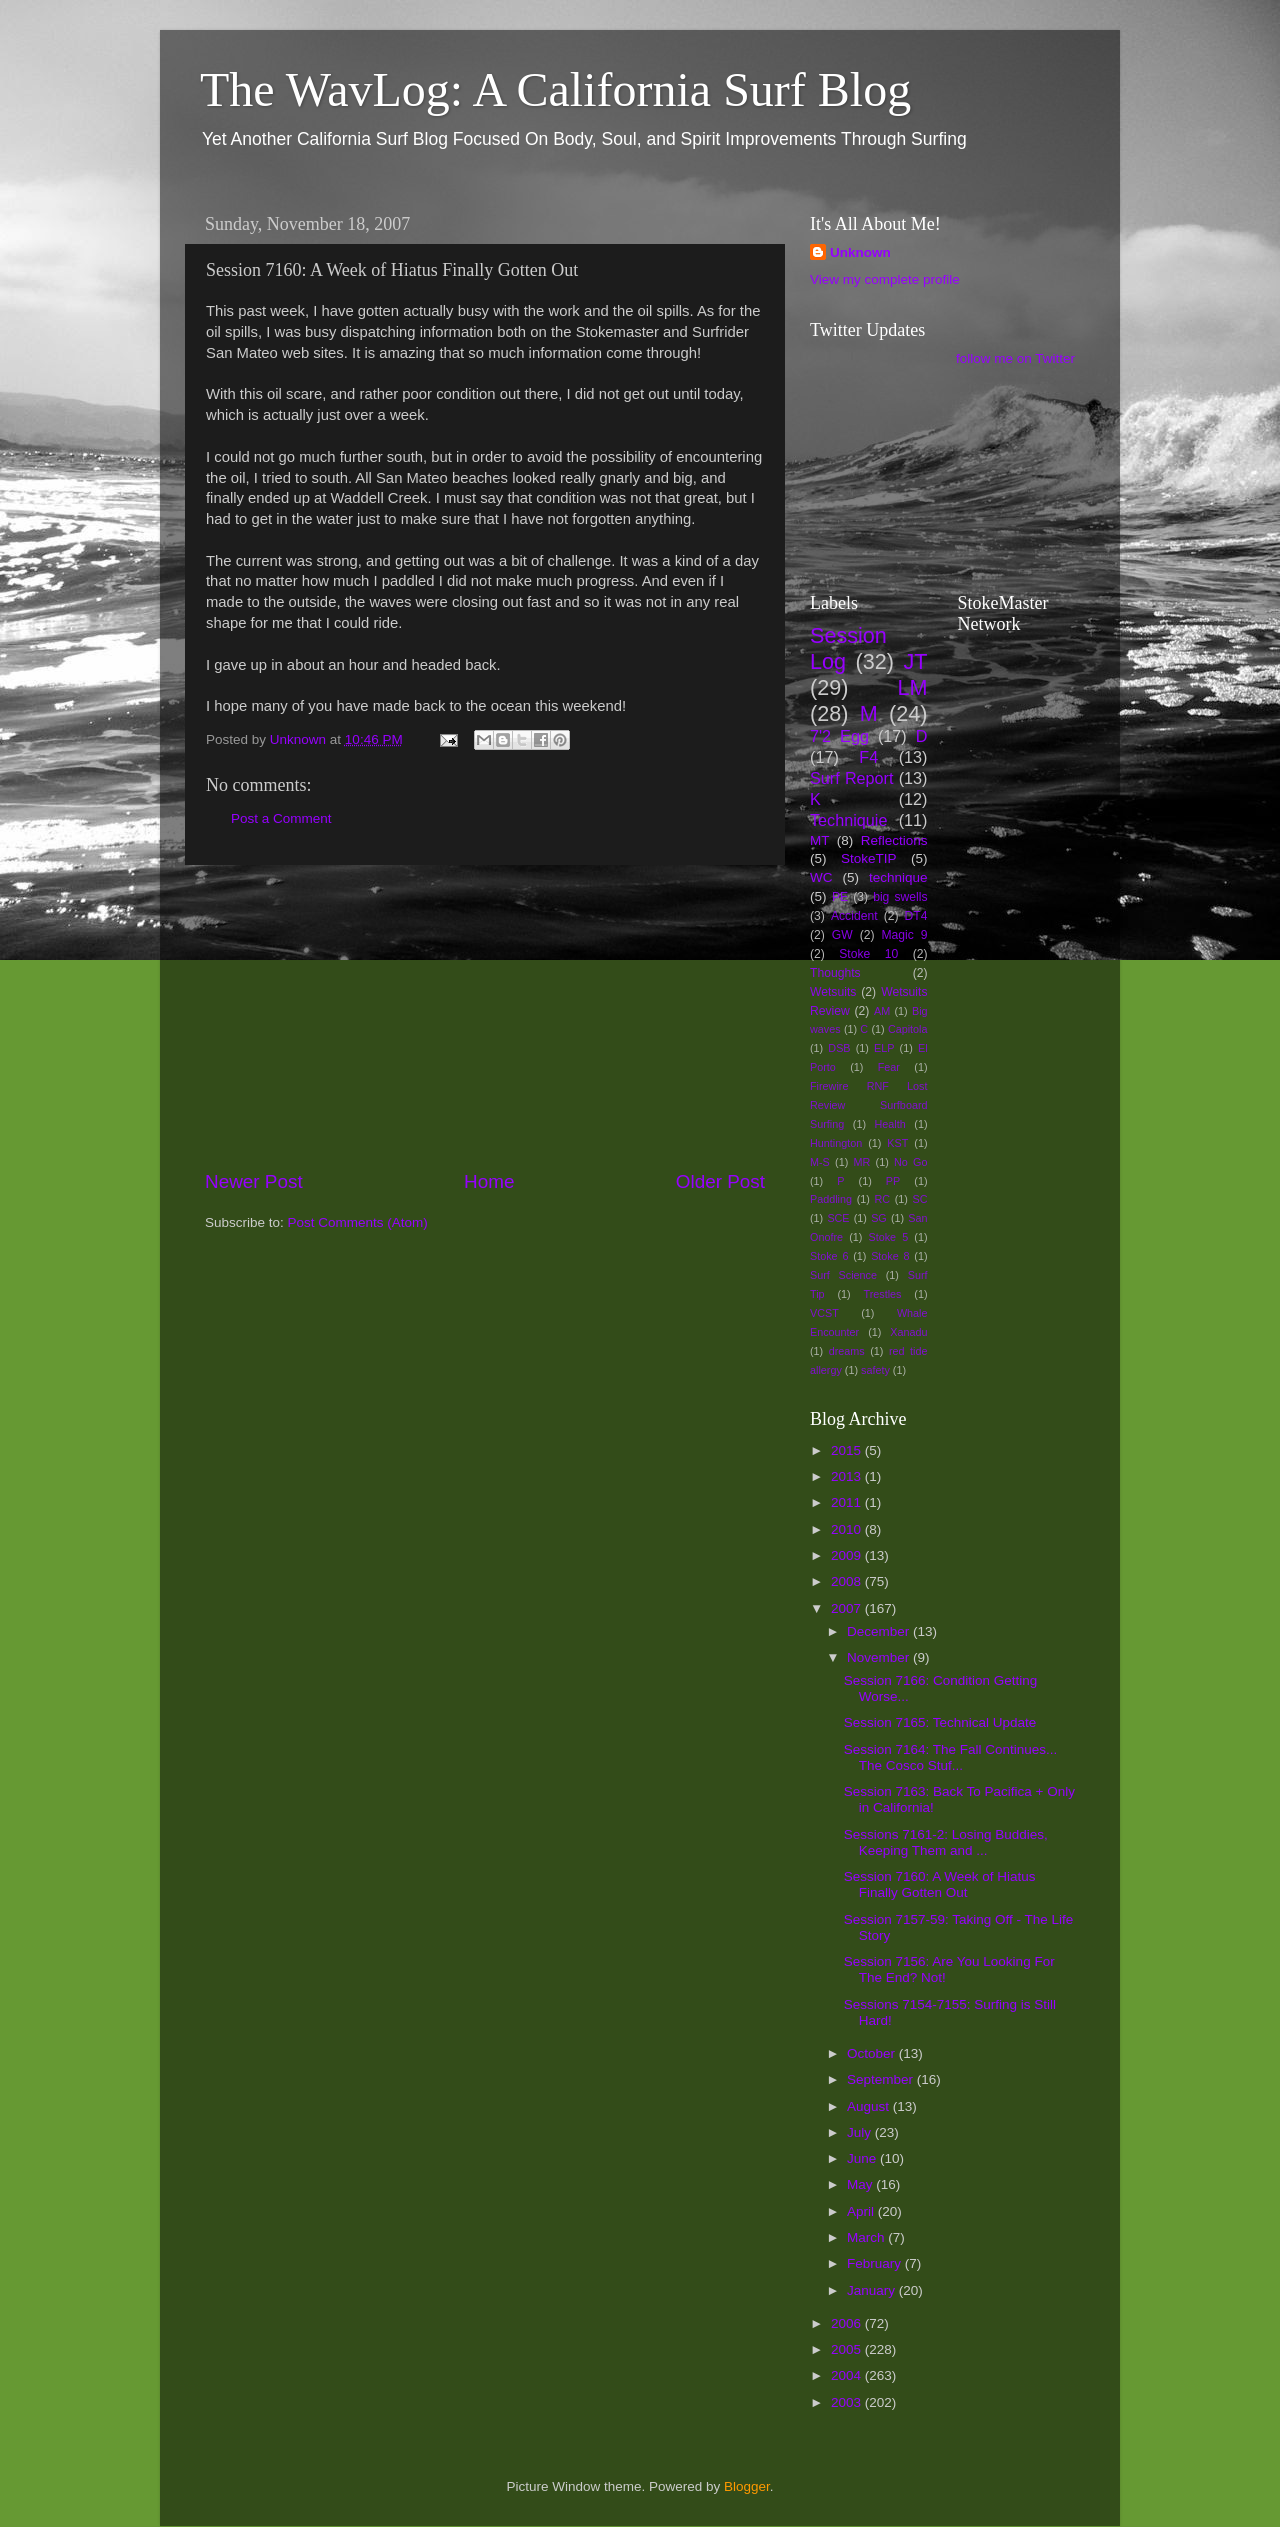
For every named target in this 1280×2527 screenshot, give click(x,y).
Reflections (894, 840)
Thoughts (835, 973)
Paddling (831, 1199)
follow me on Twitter (1015, 358)
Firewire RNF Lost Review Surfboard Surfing (869, 1105)
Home (489, 1181)
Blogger (747, 2486)
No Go (910, 1162)
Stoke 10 (868, 954)
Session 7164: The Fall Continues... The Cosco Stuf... (951, 1757)
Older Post (720, 1181)
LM (913, 687)
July (861, 2132)
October (873, 2053)
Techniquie (848, 820)
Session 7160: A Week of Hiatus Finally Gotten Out (940, 1884)
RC (882, 1199)
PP (893, 1181)
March (867, 2237)
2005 (848, 2349)
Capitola (908, 1029)
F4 (868, 757)
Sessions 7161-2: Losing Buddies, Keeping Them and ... (946, 1842)
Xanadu (908, 1332)
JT (916, 661)
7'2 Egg (839, 736)
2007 (848, 1608)
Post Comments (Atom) (358, 1222)
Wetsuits (833, 992)
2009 (848, 1555)
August (870, 2106)
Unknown (860, 252)
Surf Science (843, 1275)
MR (862, 1162)
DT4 (916, 916)
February (876, 2263)
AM (882, 1011)
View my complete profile (885, 279)
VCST (824, 1313)
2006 (848, 2323)
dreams (847, 1351)
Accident (854, 916)
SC (920, 1199)
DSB (839, 1048)
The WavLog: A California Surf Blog (555, 89)
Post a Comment (281, 818)
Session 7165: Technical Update (940, 1722)
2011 (848, 1502)
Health (890, 1124)
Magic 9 (904, 935)
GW (842, 935)
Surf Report (851, 778)
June (863, 2158)
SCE (838, 1218)
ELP (884, 1048)
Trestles (882, 1294)
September (882, 2079)
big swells (900, 897)
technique (898, 877)
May (861, 2184)
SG (879, 1218)
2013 (848, 1476)
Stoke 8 (890, 1256)
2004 (848, 2375)
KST (897, 1143)
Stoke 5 (888, 1237)
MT (820, 840)
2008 (848, 1581)
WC (821, 877)
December (880, 1631)
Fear (889, 1067)
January (873, 2290)
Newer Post (254, 1181)
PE (840, 897)
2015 (848, 1450)
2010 (848, 1529)
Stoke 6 (829, 1256)
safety (875, 1370)
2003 (848, 2402)
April (862, 2211)
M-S (820, 1162)
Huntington (836, 1143)
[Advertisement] (485, 1017)
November (880, 1657)
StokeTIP (869, 858)
